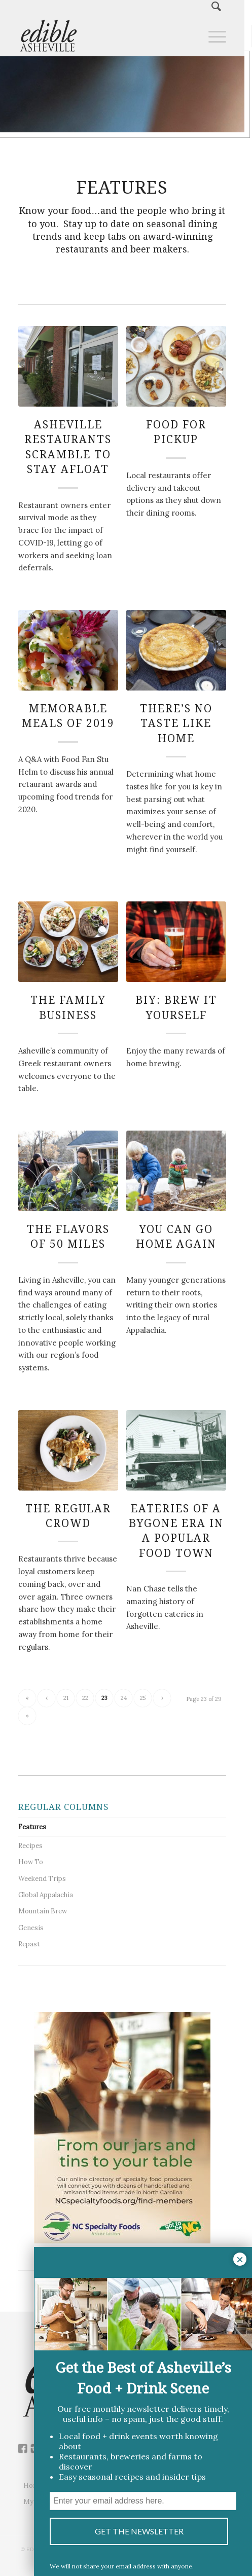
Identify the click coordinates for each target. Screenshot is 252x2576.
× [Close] (239, 2259)
